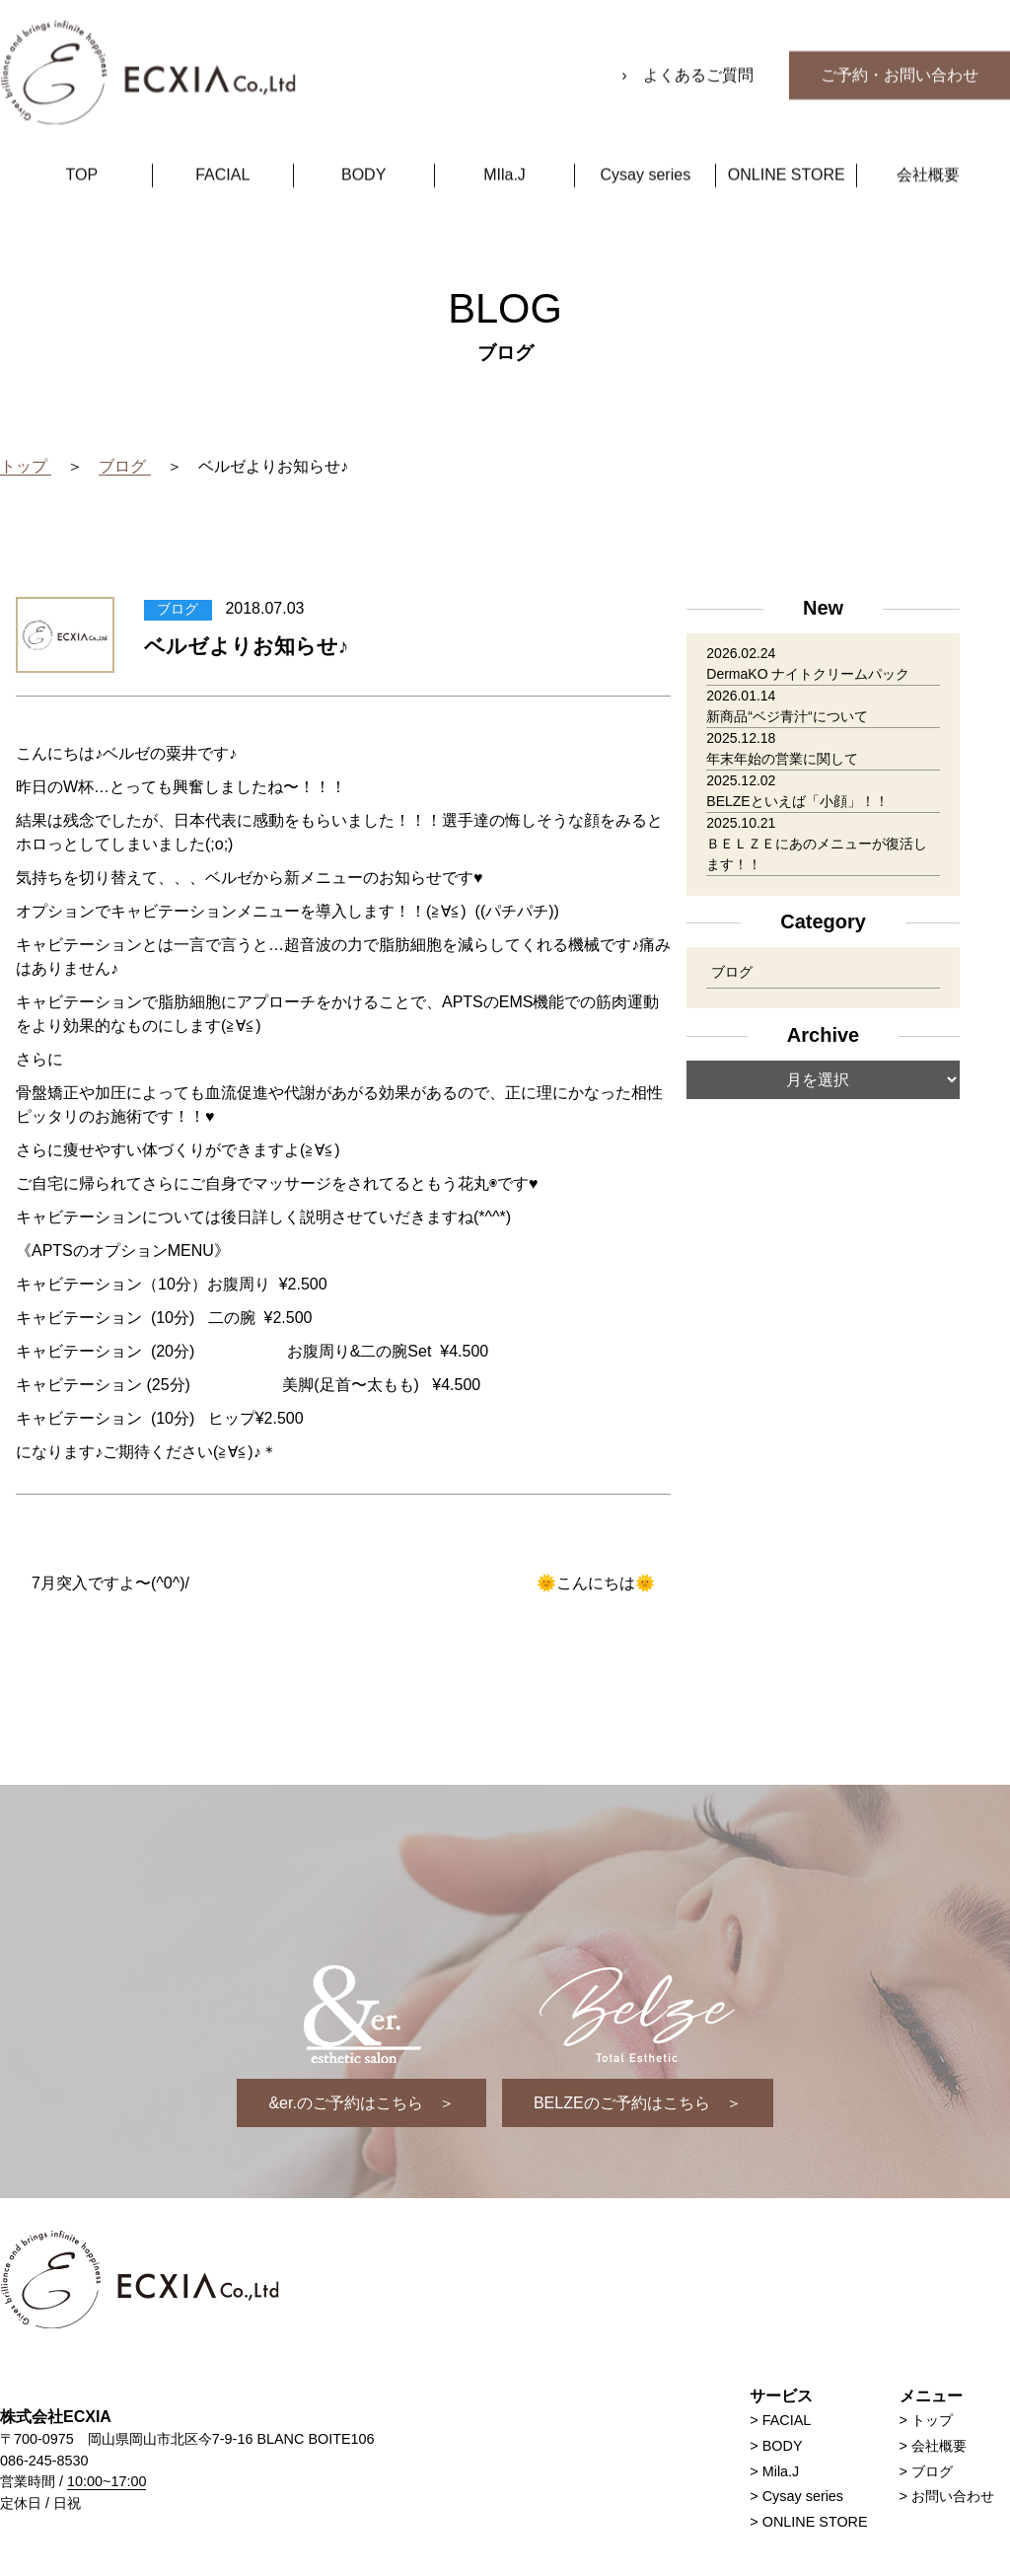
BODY (363, 146)
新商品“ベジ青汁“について (786, 716)
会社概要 (928, 146)
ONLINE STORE (786, 146)
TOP (82, 146)
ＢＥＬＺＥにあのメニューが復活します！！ (816, 854)
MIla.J (504, 146)
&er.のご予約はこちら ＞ (361, 2103)
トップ (932, 2420)
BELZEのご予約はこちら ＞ (638, 2103)
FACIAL (222, 146)
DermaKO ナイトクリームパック (807, 674)
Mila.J (781, 2471)
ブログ (732, 972)
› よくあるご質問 (689, 46)
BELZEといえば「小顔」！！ (797, 801)
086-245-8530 (44, 2460)
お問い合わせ (952, 2496)
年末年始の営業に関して (782, 759)
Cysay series (646, 146)
